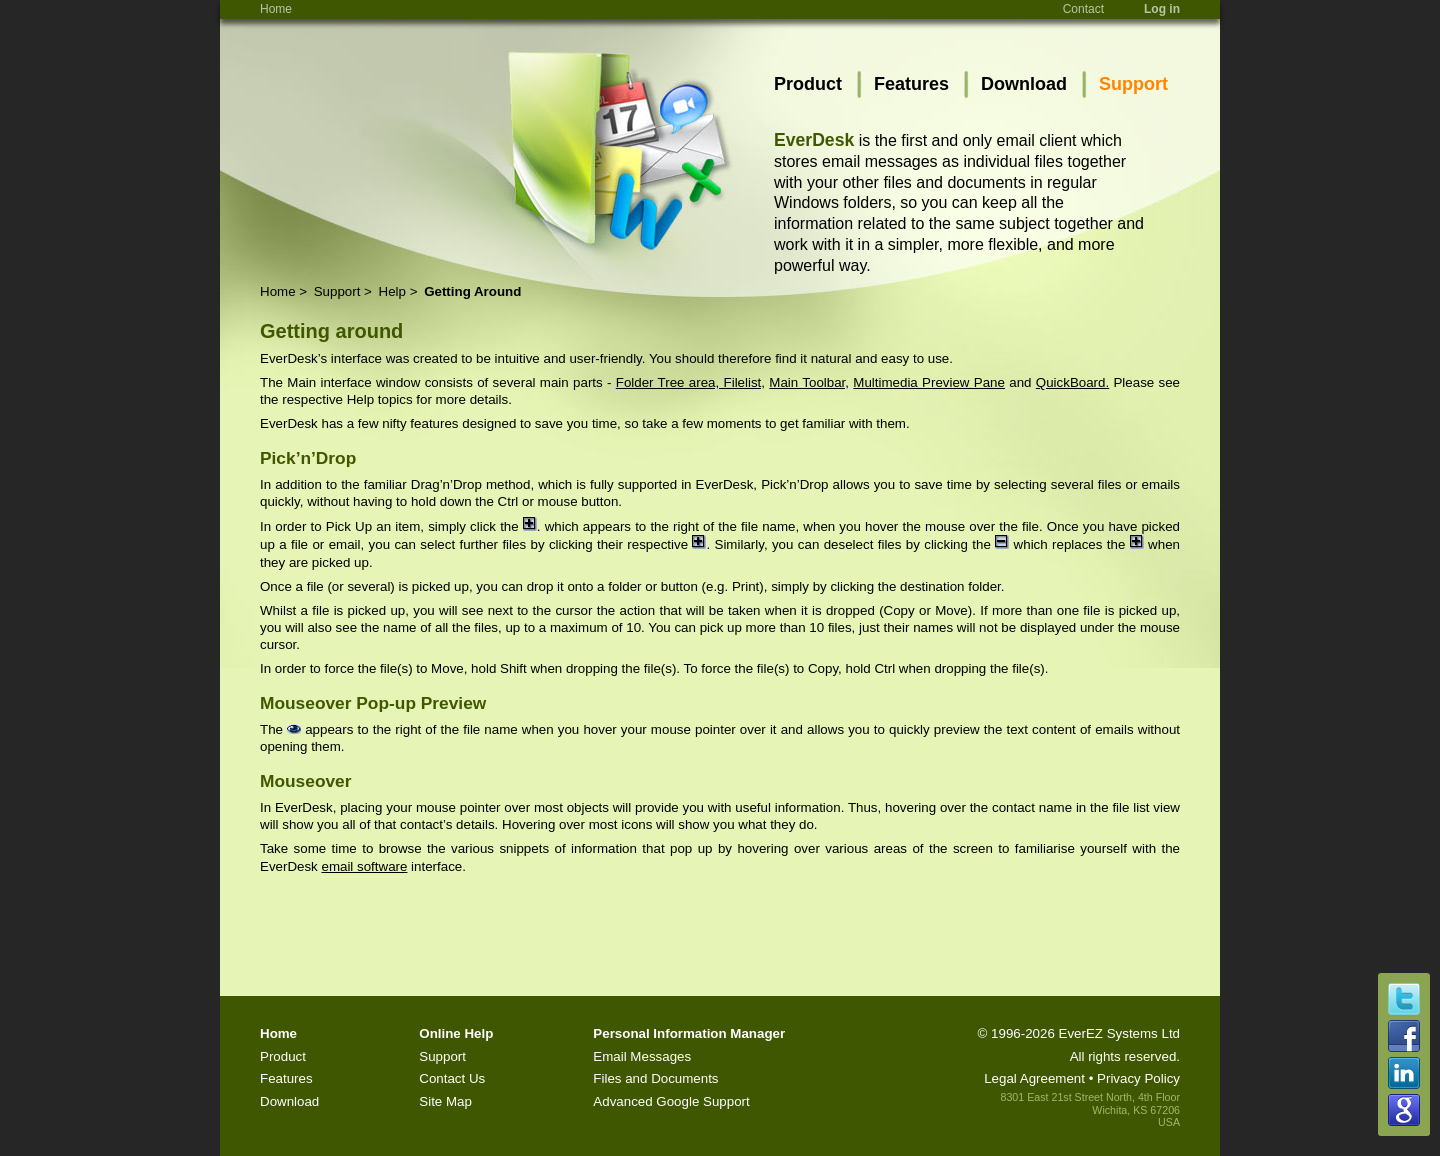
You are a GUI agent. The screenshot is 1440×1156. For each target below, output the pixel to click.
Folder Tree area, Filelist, (690, 382)
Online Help (456, 1033)
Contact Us (452, 1078)
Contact (1083, 9)
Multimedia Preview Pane (929, 382)
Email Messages (642, 1056)
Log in (1162, 9)
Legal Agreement (1034, 1078)
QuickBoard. (1072, 382)
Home (276, 9)
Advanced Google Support (671, 1101)
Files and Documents (655, 1078)
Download (1024, 84)
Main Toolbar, (809, 382)
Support (1133, 84)
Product (808, 84)
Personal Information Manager (689, 1033)
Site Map (445, 1101)
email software (364, 866)
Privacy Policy (1138, 1078)
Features (911, 84)
